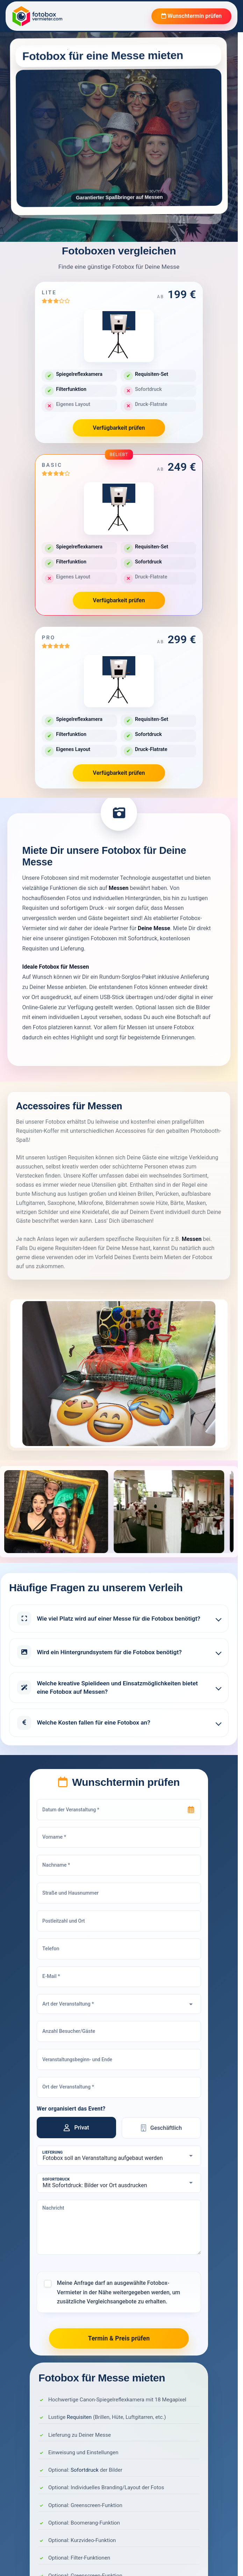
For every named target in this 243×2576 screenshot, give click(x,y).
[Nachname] (119, 1865)
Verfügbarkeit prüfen (119, 427)
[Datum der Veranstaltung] (119, 1809)
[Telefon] (119, 1948)
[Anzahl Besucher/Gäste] (119, 2031)
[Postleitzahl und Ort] (119, 1921)
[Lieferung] (119, 2156)
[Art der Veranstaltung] (119, 2004)
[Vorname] (119, 1837)
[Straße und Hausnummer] (119, 1893)
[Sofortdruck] (119, 2183)
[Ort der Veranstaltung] (119, 2087)
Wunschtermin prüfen (191, 16)
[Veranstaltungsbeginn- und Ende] (119, 2059)
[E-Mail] (119, 1976)
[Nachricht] (119, 2227)
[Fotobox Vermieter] (37, 16)
